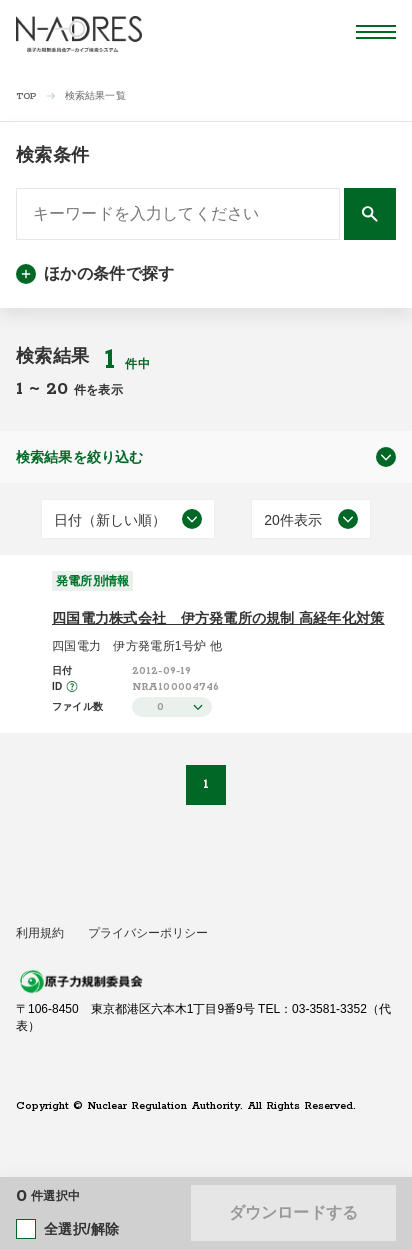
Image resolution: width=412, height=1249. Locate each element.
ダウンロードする (293, 1212)
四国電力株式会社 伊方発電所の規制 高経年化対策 (218, 618)
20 (60, 389)
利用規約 (40, 933)
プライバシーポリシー (148, 933)
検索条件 (52, 155)
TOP (26, 96)
